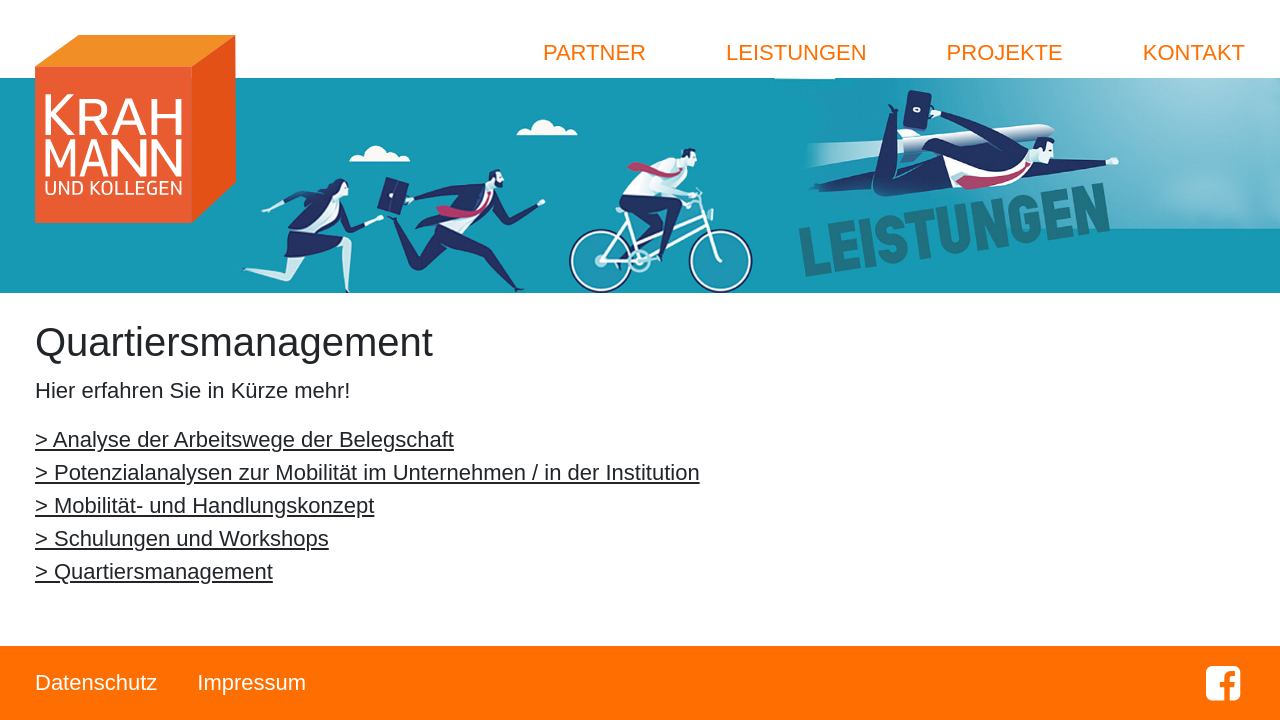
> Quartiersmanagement (154, 571)
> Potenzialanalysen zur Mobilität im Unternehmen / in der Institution (367, 472)
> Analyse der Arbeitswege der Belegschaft (244, 439)
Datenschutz (96, 682)
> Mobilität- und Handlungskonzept (204, 505)
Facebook (1223, 683)
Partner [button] (594, 52)
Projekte (1005, 52)
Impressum (251, 682)
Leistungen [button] (796, 52)
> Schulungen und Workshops (182, 538)
